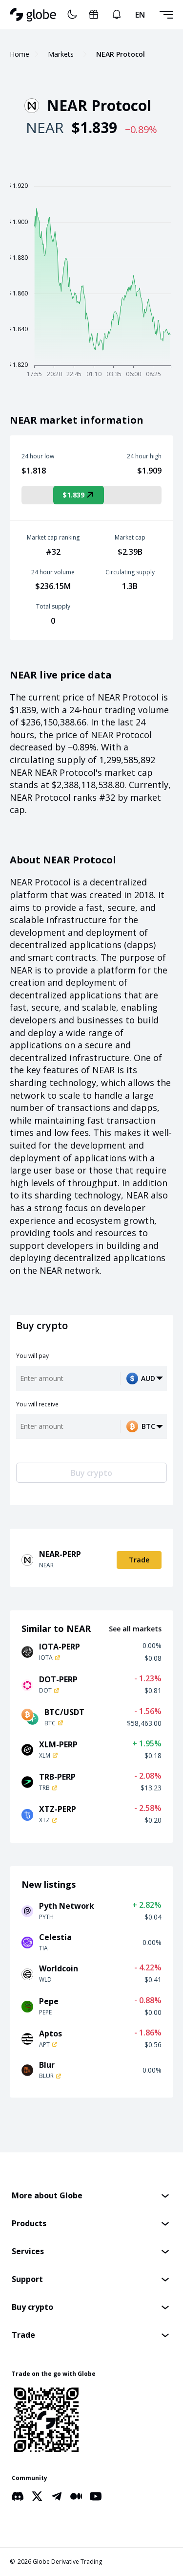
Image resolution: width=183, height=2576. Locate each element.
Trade (139, 1559)
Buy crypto (91, 1473)
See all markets (135, 1628)
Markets (61, 54)
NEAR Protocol (120, 54)
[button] (91, 2196)
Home (19, 54)
